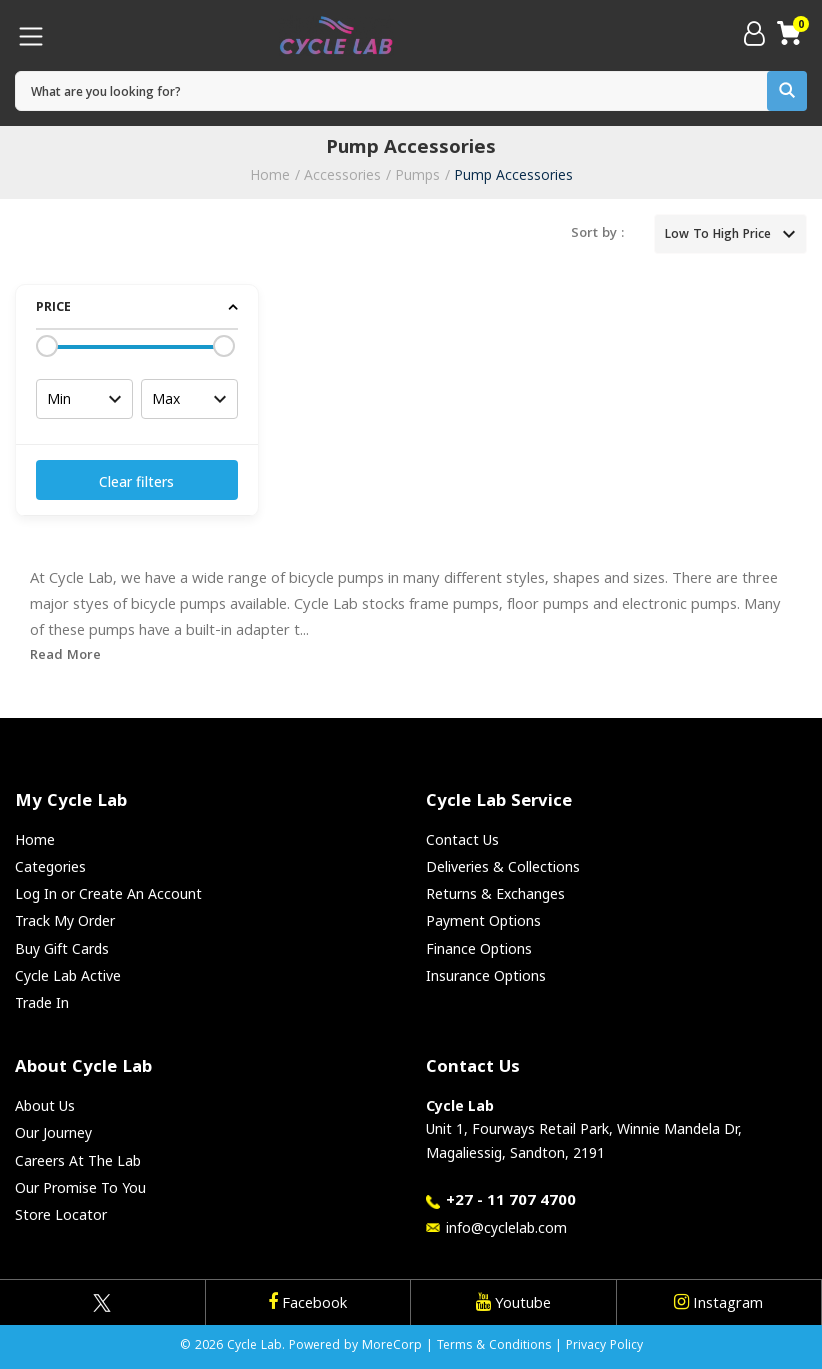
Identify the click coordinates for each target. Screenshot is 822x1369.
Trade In (42, 1002)
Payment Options (483, 920)
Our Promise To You (80, 1187)
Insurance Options (486, 975)
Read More (65, 656)
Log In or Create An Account (108, 893)
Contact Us (462, 839)
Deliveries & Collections (503, 866)
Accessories (342, 174)
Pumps (417, 174)
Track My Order (65, 920)
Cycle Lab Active (68, 975)
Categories (50, 866)
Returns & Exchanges (495, 893)
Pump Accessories (513, 174)
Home (270, 174)
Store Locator (61, 1214)
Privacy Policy (604, 1346)
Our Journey (53, 1132)
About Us (45, 1105)
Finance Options (479, 948)
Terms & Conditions (494, 1346)
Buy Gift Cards (62, 948)
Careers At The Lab (78, 1160)
